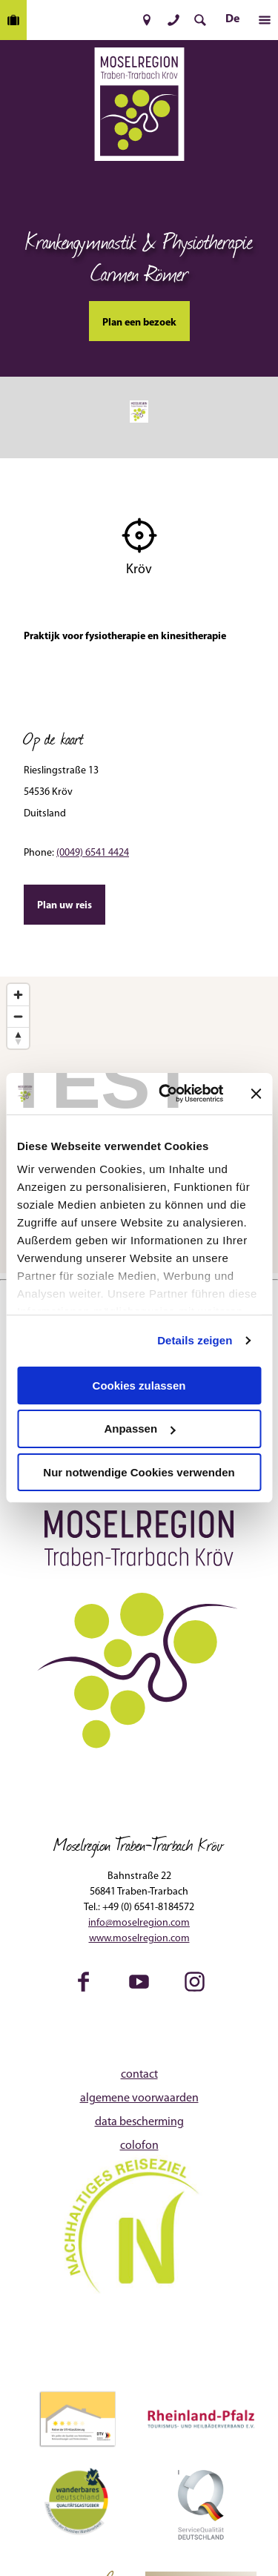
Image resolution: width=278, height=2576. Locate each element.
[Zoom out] (18, 1016)
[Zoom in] (18, 994)
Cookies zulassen (139, 1384)
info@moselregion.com (139, 1923)
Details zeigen (194, 1340)
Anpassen (139, 1428)
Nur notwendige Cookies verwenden (138, 1472)
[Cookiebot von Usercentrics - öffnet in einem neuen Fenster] (165, 1093)
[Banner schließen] (256, 1094)
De (232, 19)
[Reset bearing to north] (18, 1037)
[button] (146, 20)
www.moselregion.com (139, 1938)
